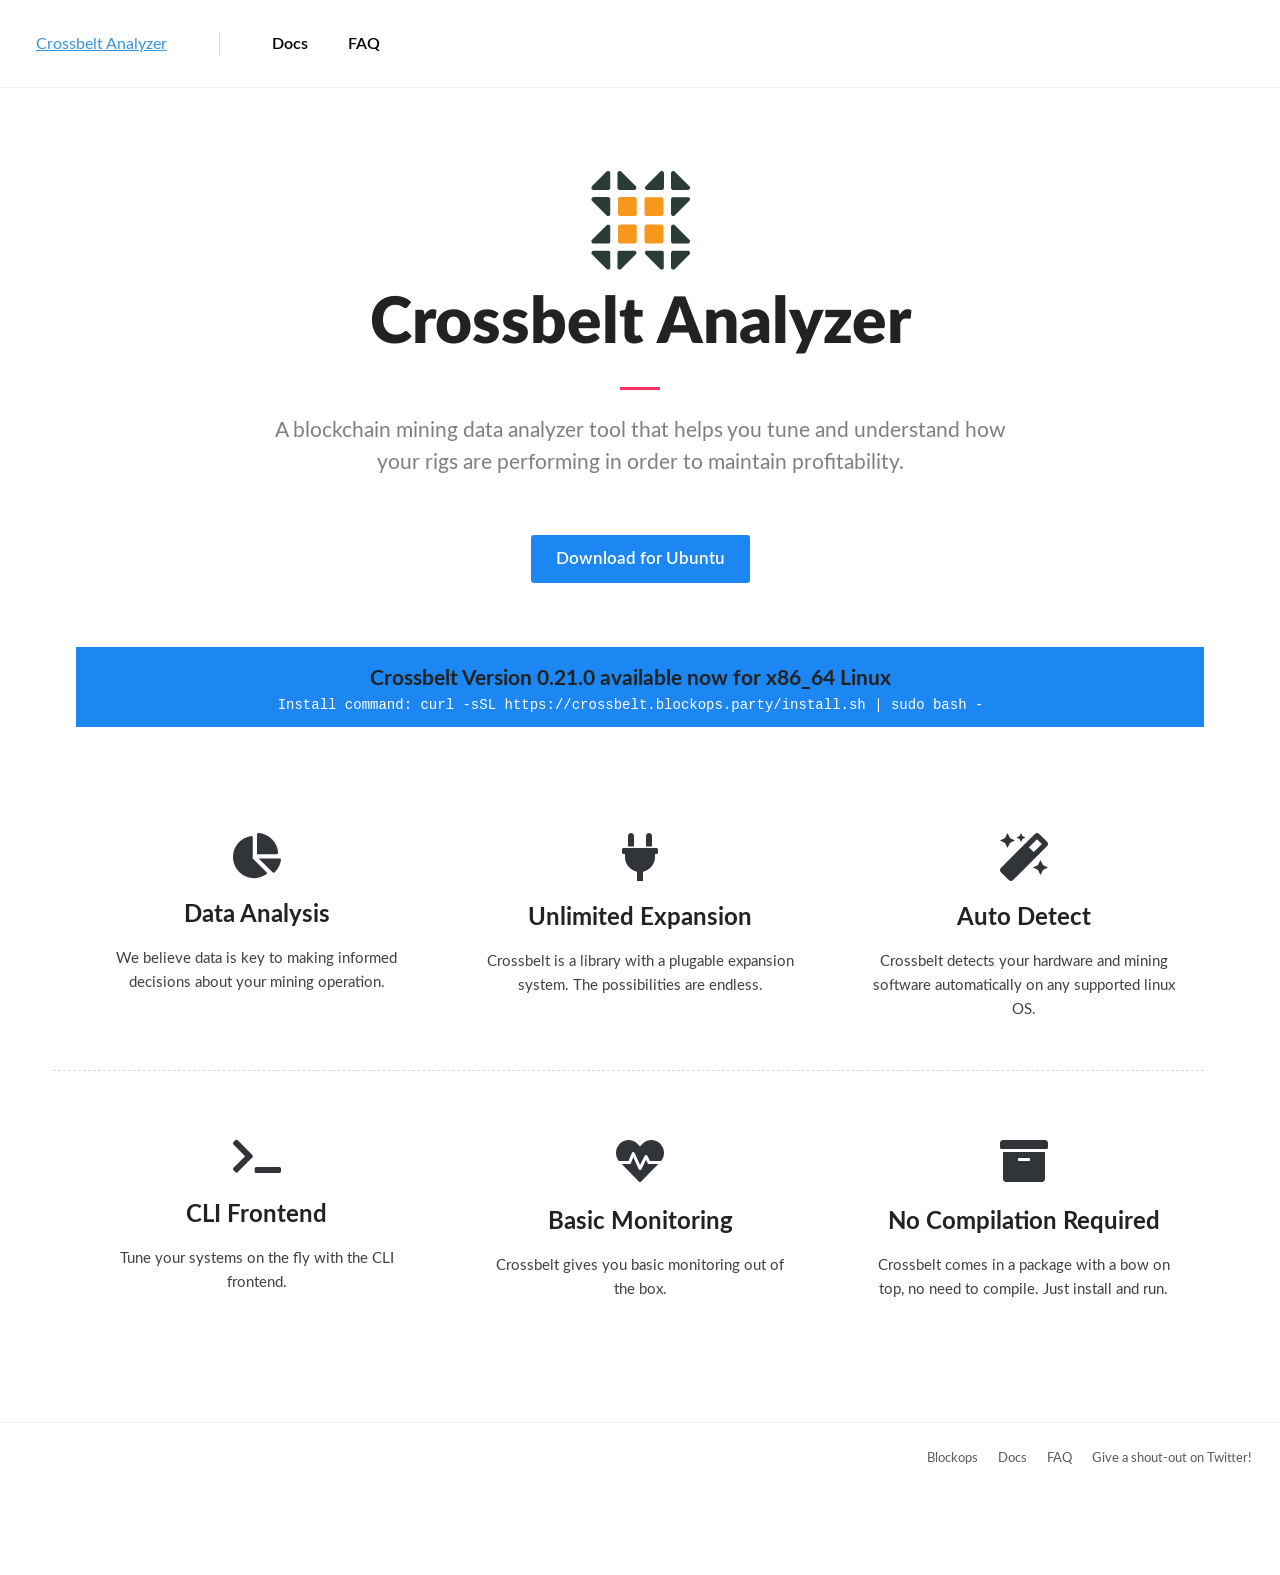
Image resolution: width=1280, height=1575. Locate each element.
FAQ (364, 44)
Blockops (952, 1458)
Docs (290, 44)
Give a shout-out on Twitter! (1172, 1458)
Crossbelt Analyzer (101, 44)
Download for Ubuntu (640, 558)
